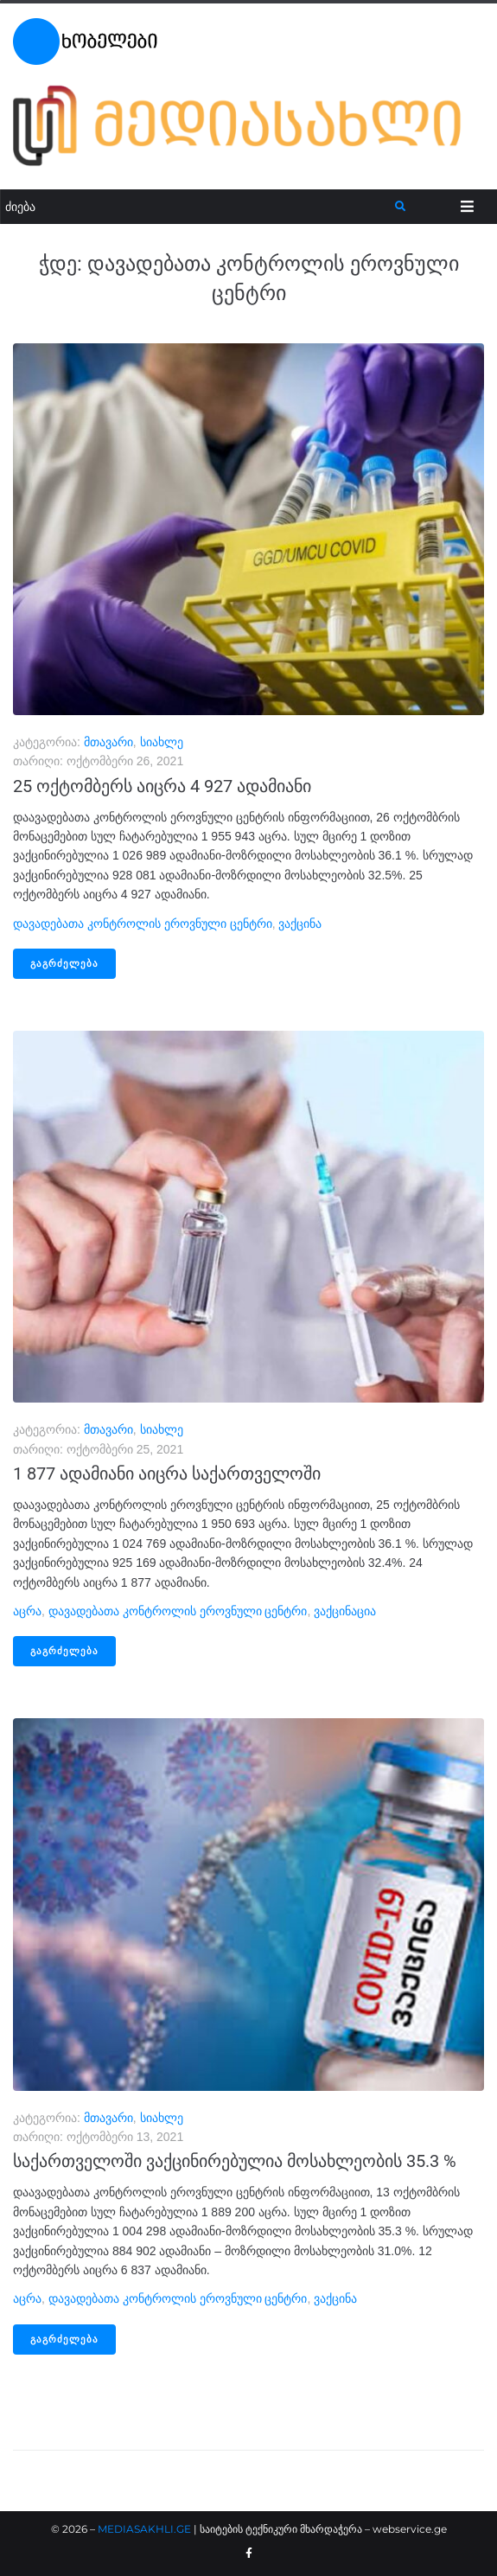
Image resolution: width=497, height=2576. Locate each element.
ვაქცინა (300, 923)
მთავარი (108, 742)
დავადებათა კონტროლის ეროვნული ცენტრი (142, 923)
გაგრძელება (64, 963)
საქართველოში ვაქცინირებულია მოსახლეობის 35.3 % (234, 2161)
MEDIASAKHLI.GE (144, 2528)
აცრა (27, 1611)
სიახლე (161, 742)
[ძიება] (198, 207)
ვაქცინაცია (345, 1611)
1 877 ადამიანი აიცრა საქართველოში (167, 1473)
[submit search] (400, 206)
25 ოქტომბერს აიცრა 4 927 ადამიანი (162, 786)
